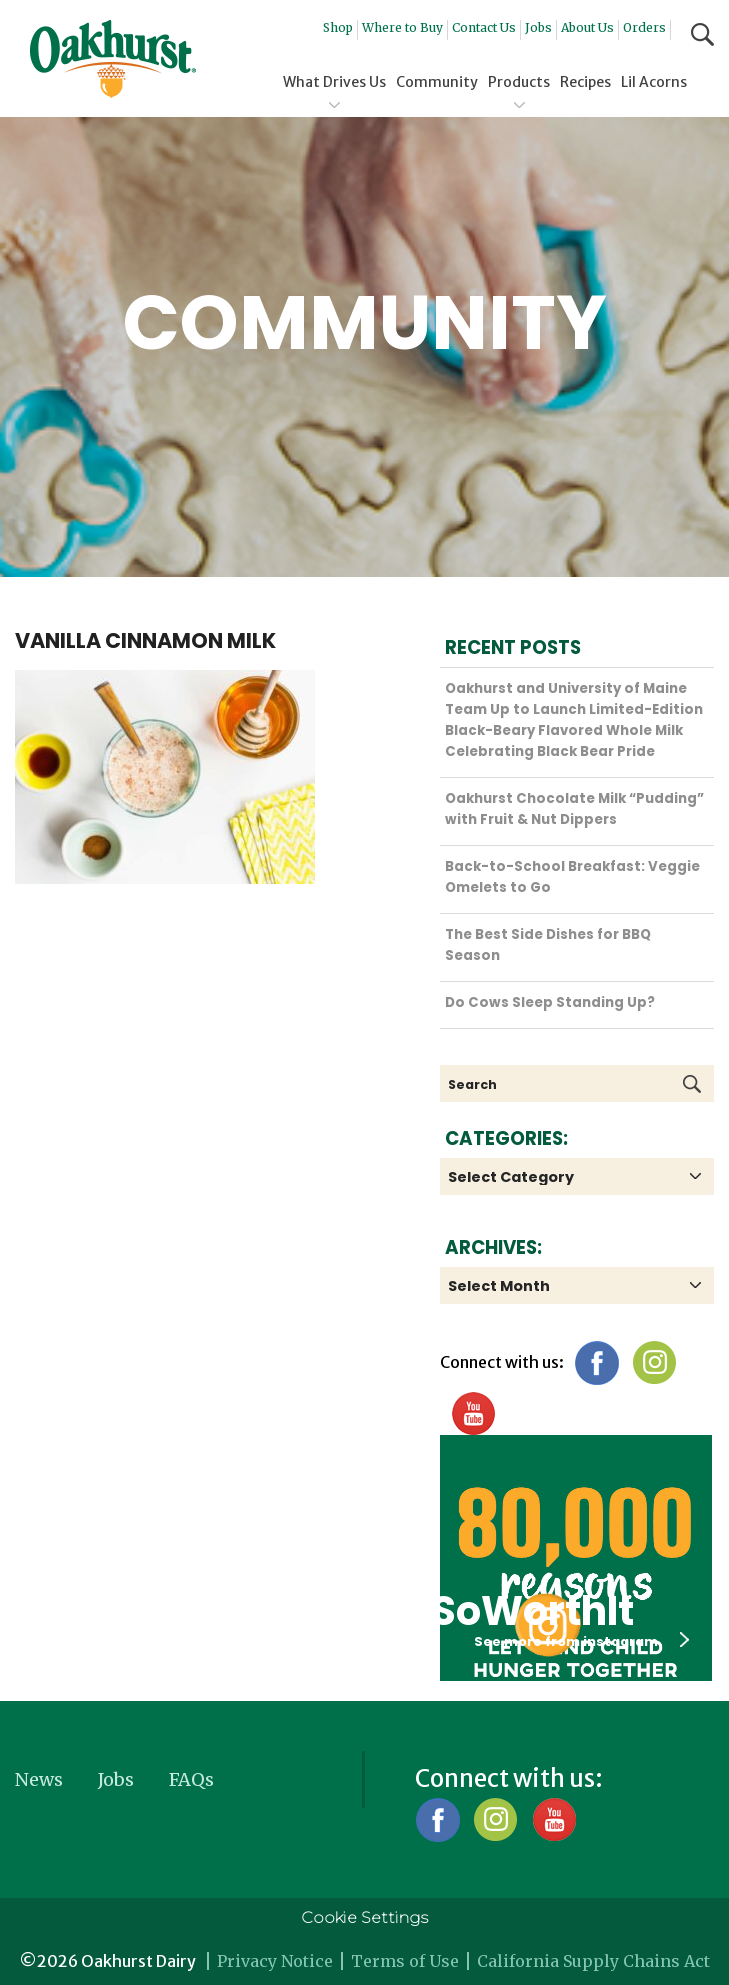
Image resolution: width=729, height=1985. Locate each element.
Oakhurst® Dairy (113, 59)
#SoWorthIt (514, 1611)
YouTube (472, 1413)
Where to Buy (402, 27)
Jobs (538, 27)
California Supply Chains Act (593, 1961)
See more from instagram (581, 1641)
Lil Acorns (654, 82)
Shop (338, 27)
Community (437, 82)
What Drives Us (334, 82)
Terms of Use (405, 1961)
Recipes (585, 82)
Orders (644, 27)
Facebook (596, 1362)
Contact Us (484, 27)
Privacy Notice (275, 1961)
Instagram (654, 1362)
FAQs (191, 1779)
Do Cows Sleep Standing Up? (550, 1002)
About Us (587, 27)
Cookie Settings (364, 1917)
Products (519, 82)
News (39, 1779)
